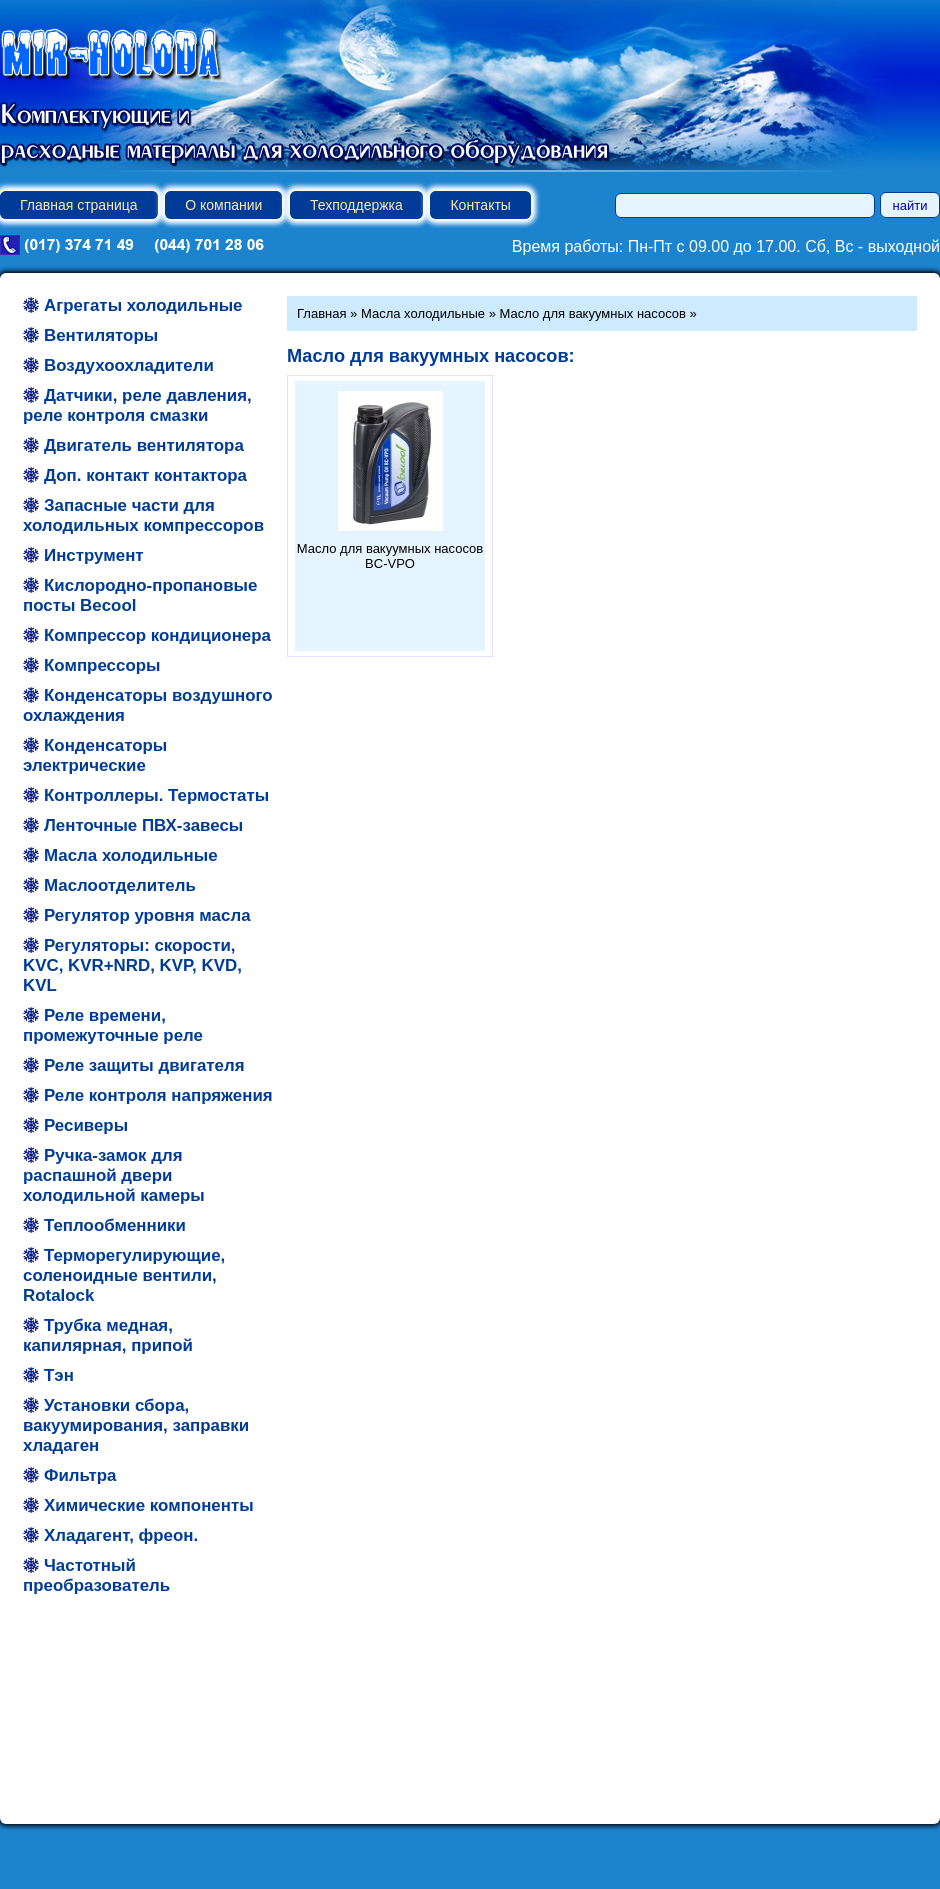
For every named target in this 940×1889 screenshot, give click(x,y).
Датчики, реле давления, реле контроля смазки (137, 405)
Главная (321, 313)
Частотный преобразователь (96, 1575)
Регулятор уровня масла (147, 915)
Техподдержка (356, 205)
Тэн (59, 1375)
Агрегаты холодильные (143, 305)
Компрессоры (102, 665)
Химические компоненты (149, 1505)
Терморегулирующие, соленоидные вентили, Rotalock (124, 1275)
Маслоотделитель (120, 885)
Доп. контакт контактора (145, 475)
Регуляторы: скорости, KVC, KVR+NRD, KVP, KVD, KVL (132, 965)
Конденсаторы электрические (95, 755)
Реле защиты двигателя (144, 1065)
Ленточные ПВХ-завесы (143, 825)
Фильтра (80, 1475)
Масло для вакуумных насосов (593, 313)
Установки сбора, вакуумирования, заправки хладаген (136, 1425)
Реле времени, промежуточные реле (113, 1025)
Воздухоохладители (129, 365)
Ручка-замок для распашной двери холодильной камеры (114, 1175)
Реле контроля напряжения (158, 1095)
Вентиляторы (101, 335)
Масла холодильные (131, 855)
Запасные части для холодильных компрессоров (143, 515)
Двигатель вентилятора (144, 445)
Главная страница (79, 205)
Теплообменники (115, 1225)
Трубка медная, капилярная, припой (108, 1335)
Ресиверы (86, 1125)
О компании (223, 205)
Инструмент (94, 555)
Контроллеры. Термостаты (156, 795)
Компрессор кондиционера (157, 635)
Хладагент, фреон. (121, 1535)
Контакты (480, 205)
